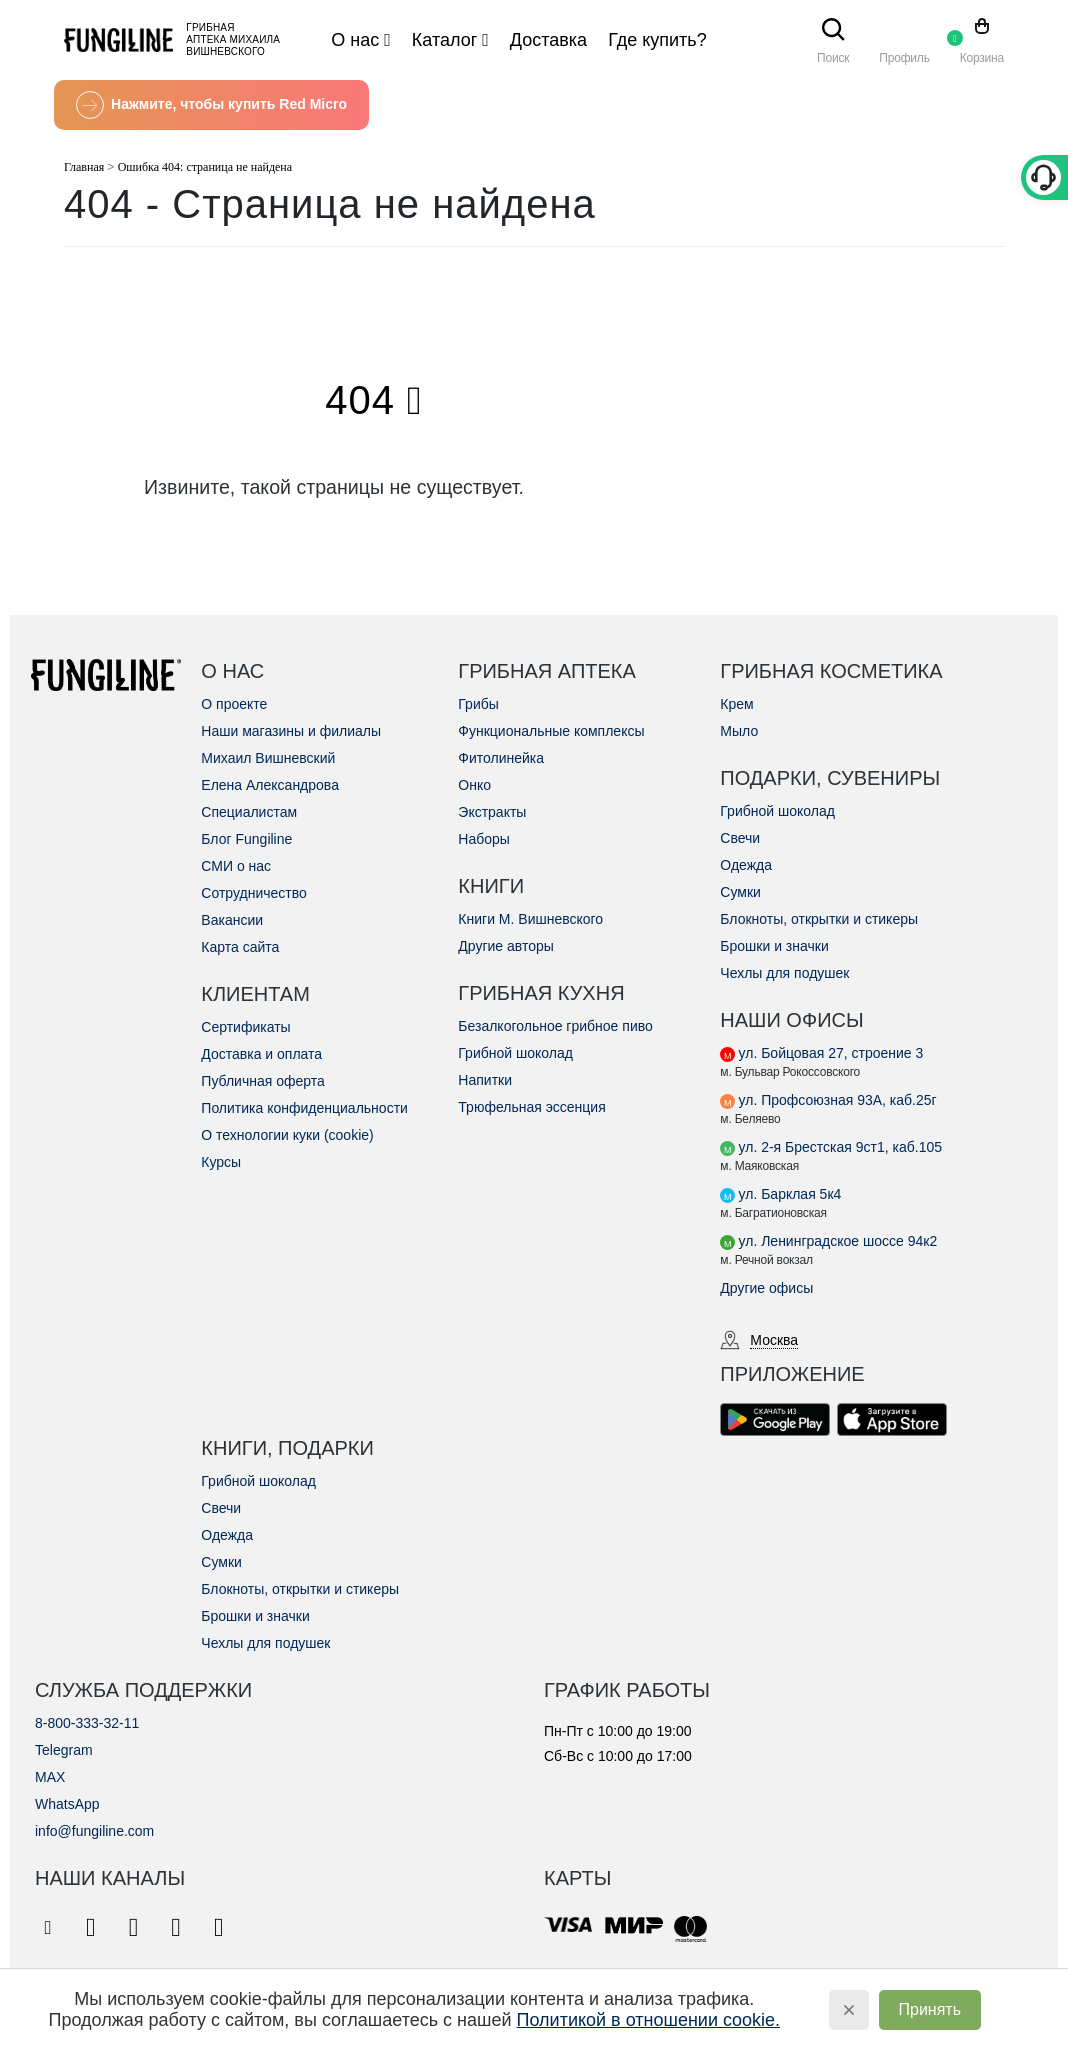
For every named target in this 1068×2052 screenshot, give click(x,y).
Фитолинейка (501, 758)
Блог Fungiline (246, 839)
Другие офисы (766, 1288)
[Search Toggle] (833, 32)
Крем (736, 704)
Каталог (444, 40)
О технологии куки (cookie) (287, 1135)
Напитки (485, 1080)
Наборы (484, 839)
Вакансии (232, 920)
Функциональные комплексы (551, 731)
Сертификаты (245, 1027)
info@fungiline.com (94, 1831)
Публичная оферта (263, 1081)
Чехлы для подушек (784, 973)
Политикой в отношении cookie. (648, 2020)
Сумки (740, 892)
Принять (930, 2009)
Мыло (739, 731)
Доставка (548, 40)
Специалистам (249, 812)
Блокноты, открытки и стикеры (819, 919)
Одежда (746, 865)
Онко (474, 785)
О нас (355, 40)
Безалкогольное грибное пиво (555, 1026)
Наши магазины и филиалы (291, 731)
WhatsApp (67, 1804)
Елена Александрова (270, 785)
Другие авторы (506, 946)
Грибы (478, 704)
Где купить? (657, 40)
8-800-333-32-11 (87, 1723)
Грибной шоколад (515, 1053)
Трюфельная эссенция (531, 1107)
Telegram (64, 1750)
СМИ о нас (236, 866)
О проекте (234, 704)
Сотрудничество (253, 893)
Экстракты (492, 812)
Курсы (221, 1162)
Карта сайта (240, 947)
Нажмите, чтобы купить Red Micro (211, 105)
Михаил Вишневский (268, 758)
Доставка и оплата (261, 1054)
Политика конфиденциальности (304, 1108)
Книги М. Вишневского (530, 919)
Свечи (740, 838)
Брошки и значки (774, 946)
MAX (50, 1777)
